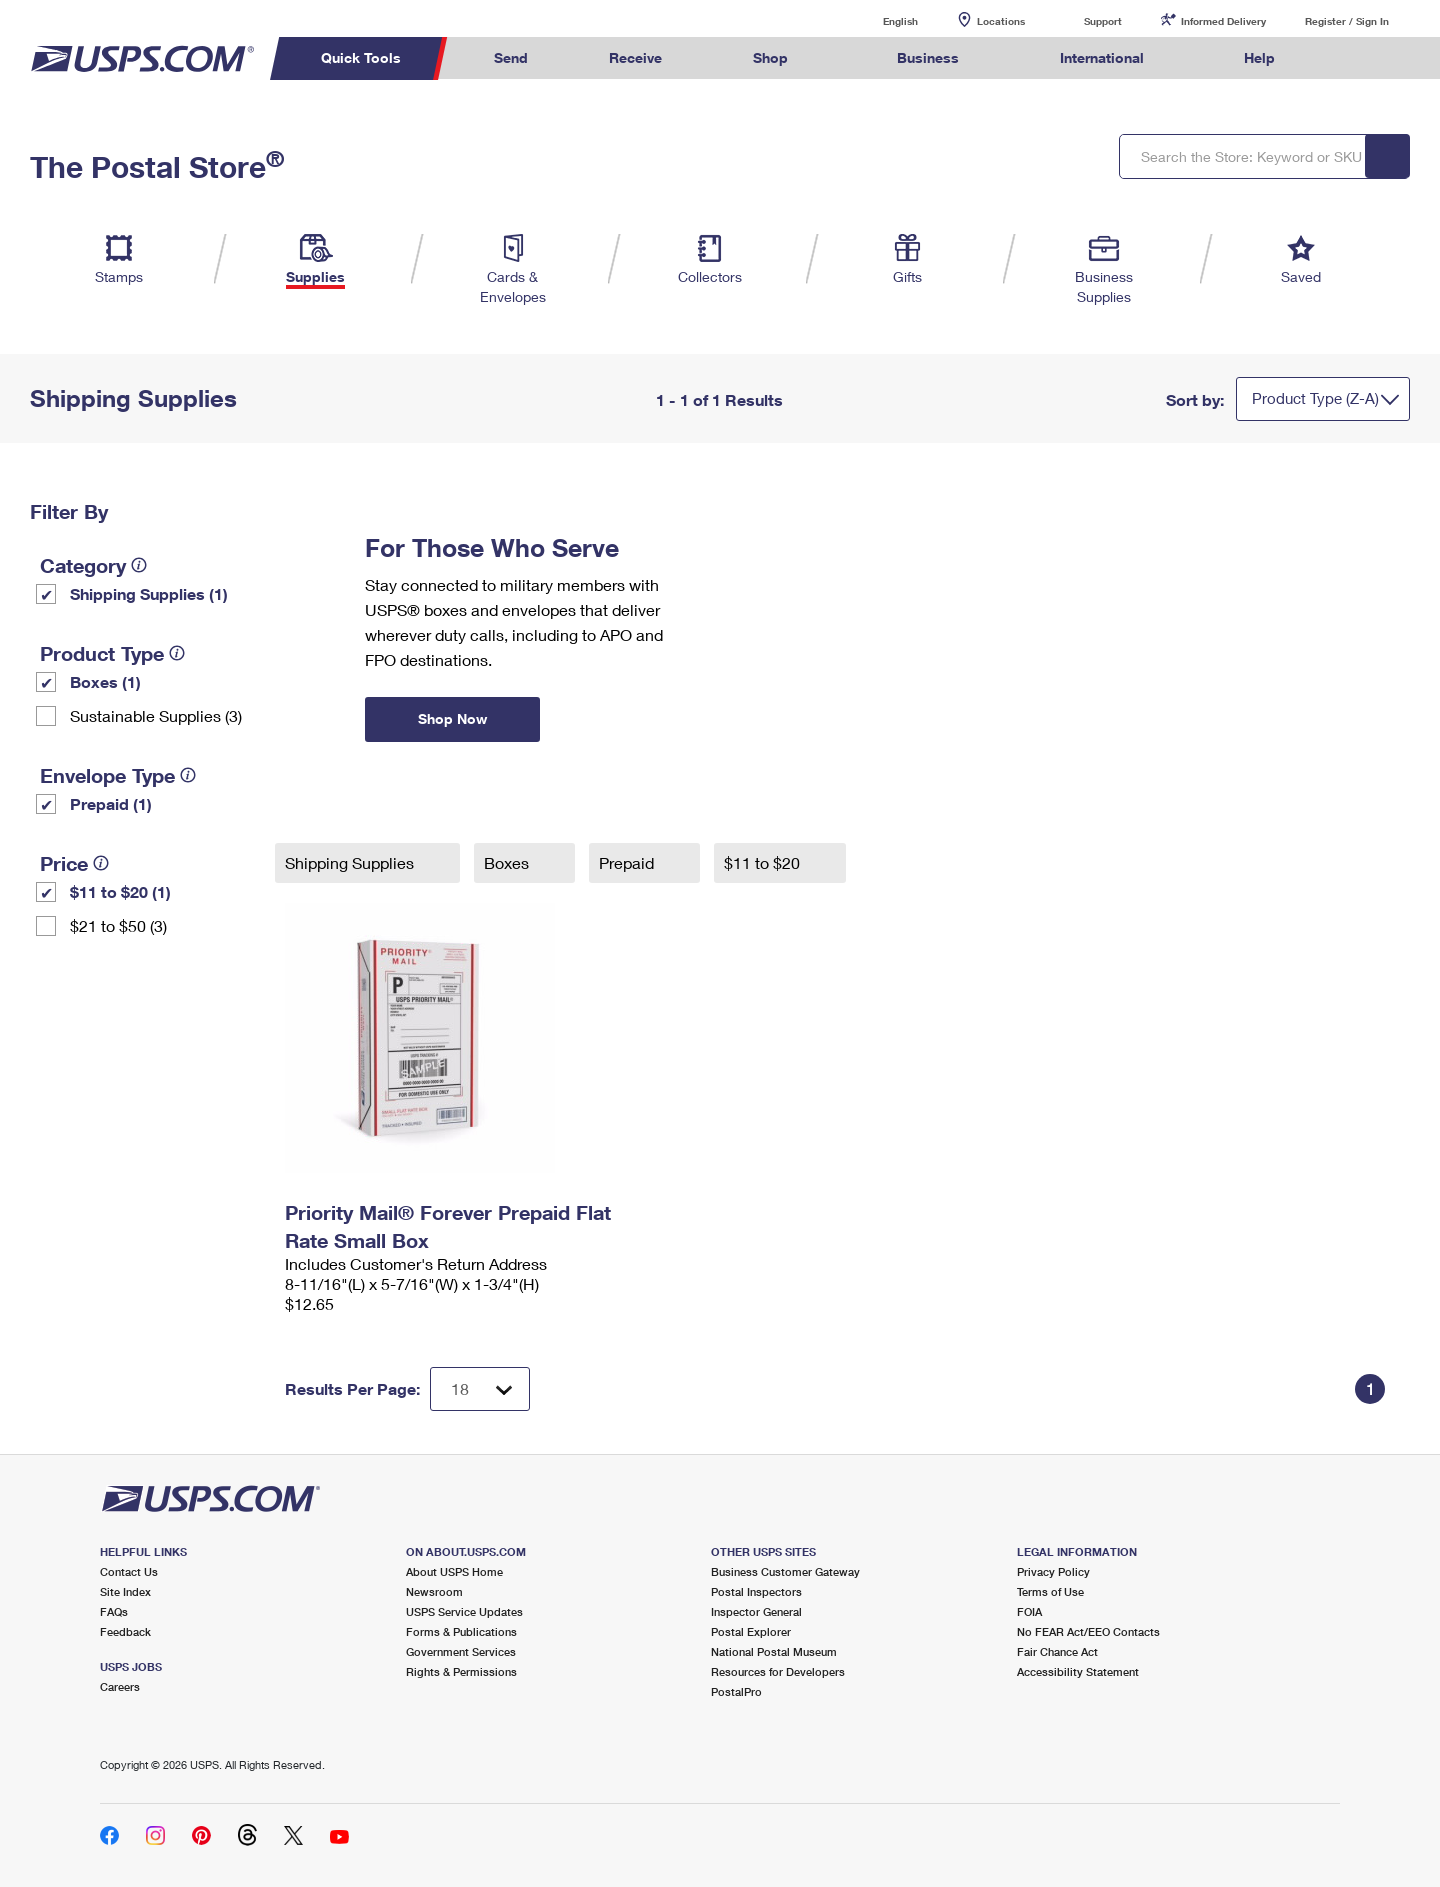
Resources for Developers (778, 1671)
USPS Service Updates (464, 1611)
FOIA (1029, 1611)
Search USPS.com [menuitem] (1354, 58)
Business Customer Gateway (785, 1571)
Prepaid (628, 862)
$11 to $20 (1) (120, 891)
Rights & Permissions (461, 1671)
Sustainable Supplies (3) (156, 715)
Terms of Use (1050, 1591)
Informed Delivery (1223, 21)
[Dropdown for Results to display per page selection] (480, 1389)
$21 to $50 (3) (118, 925)
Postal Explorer (751, 1631)
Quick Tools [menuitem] (361, 57)
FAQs (114, 1611)
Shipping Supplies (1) (149, 593)
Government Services (461, 1651)
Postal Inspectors (756, 1591)
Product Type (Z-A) (1315, 398)
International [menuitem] (1102, 57)
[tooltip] (139, 565)
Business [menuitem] (928, 57)
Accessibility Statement (1078, 1671)
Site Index (125, 1591)
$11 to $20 (764, 862)
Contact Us (129, 1571)
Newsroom (434, 1591)
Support (1103, 21)
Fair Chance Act (1057, 1651)
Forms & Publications (461, 1631)
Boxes (508, 862)
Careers (120, 1686)
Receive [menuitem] (635, 57)
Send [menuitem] (511, 57)
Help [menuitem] (1259, 57)
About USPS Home (454, 1571)
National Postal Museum (774, 1651)
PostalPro (736, 1691)
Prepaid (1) (111, 803)
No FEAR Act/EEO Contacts (1088, 1631)
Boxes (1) (105, 681)
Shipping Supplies (351, 862)
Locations (1001, 21)
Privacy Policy (1053, 1571)
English (880, 20)
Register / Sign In (1347, 21)
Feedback (125, 1631)
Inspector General (756, 1611)
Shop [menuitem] (770, 57)
